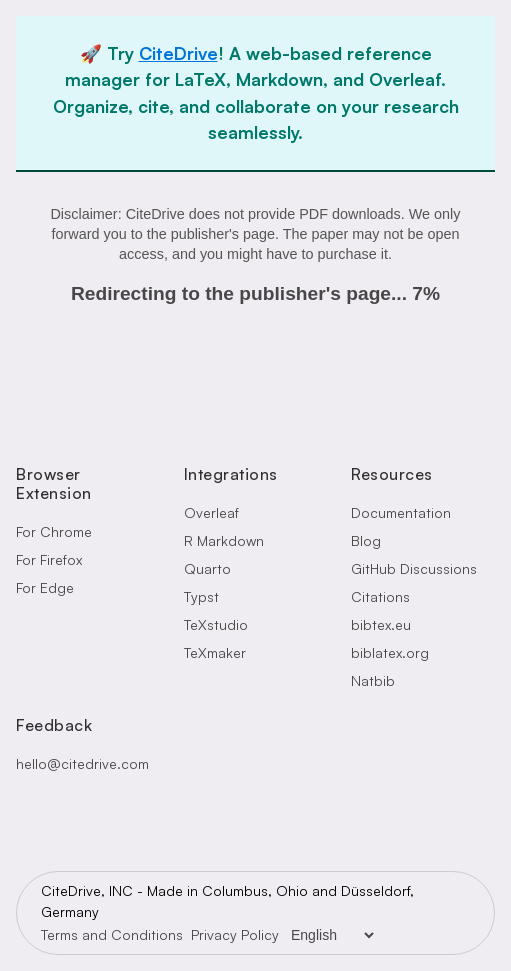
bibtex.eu (381, 624)
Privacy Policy (235, 934)
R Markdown (224, 540)
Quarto (207, 568)
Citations (380, 596)
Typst (201, 596)
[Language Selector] (332, 935)
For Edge (45, 587)
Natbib (373, 680)
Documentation (401, 512)
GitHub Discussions (414, 568)
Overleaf (211, 512)
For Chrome (54, 531)
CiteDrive (178, 53)
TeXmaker (215, 652)
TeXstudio (216, 624)
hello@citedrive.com (82, 763)
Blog (366, 540)
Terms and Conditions (112, 934)
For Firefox (49, 559)
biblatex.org (390, 652)
